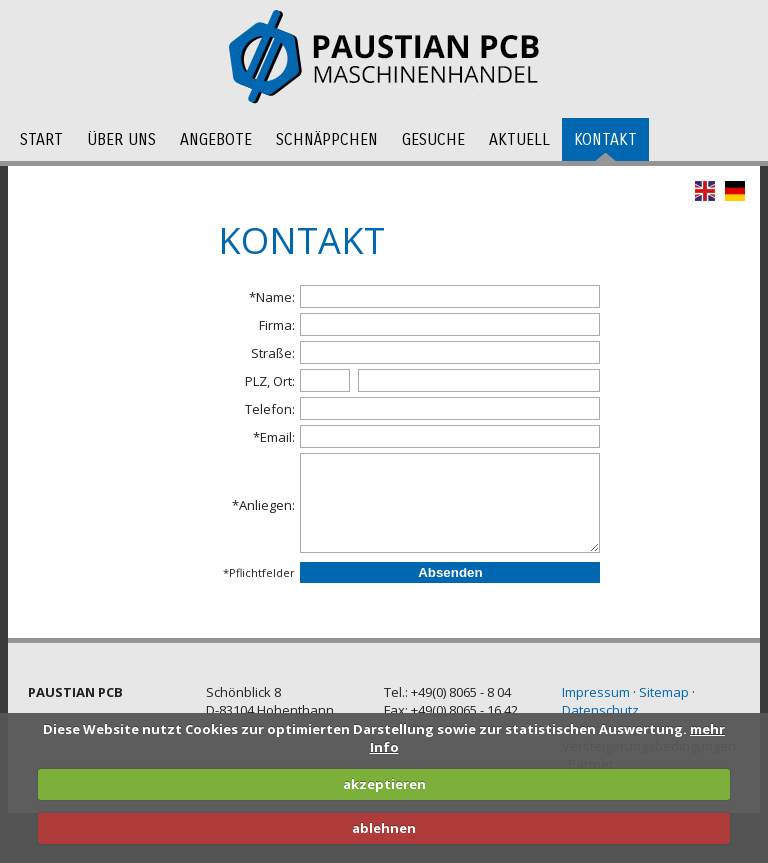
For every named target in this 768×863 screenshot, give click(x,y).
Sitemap (664, 692)
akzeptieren (384, 784)
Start (41, 139)
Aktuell (519, 139)
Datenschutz (600, 710)
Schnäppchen (327, 139)
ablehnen (384, 828)
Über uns (121, 139)
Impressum (596, 692)
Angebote (216, 139)
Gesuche (433, 139)
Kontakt (605, 139)
